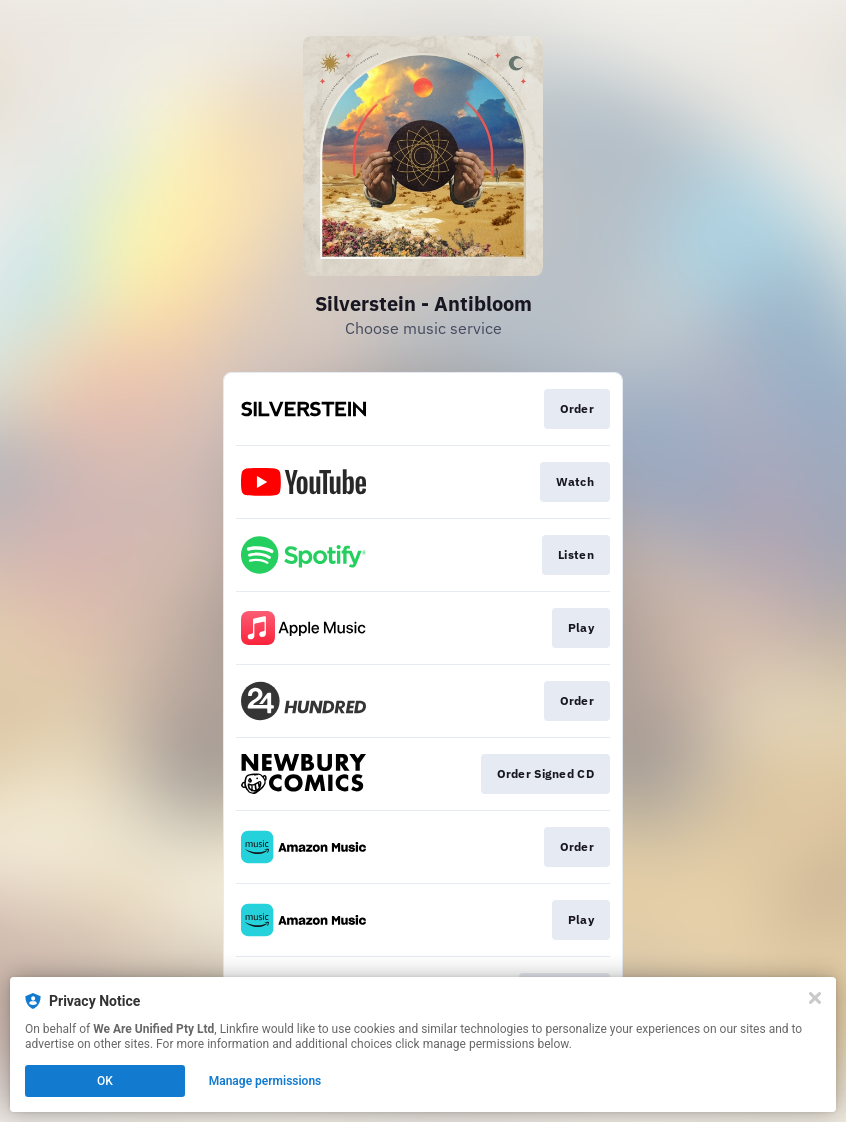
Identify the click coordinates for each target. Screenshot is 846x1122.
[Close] (815, 998)
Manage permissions (265, 1081)
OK (105, 1081)
